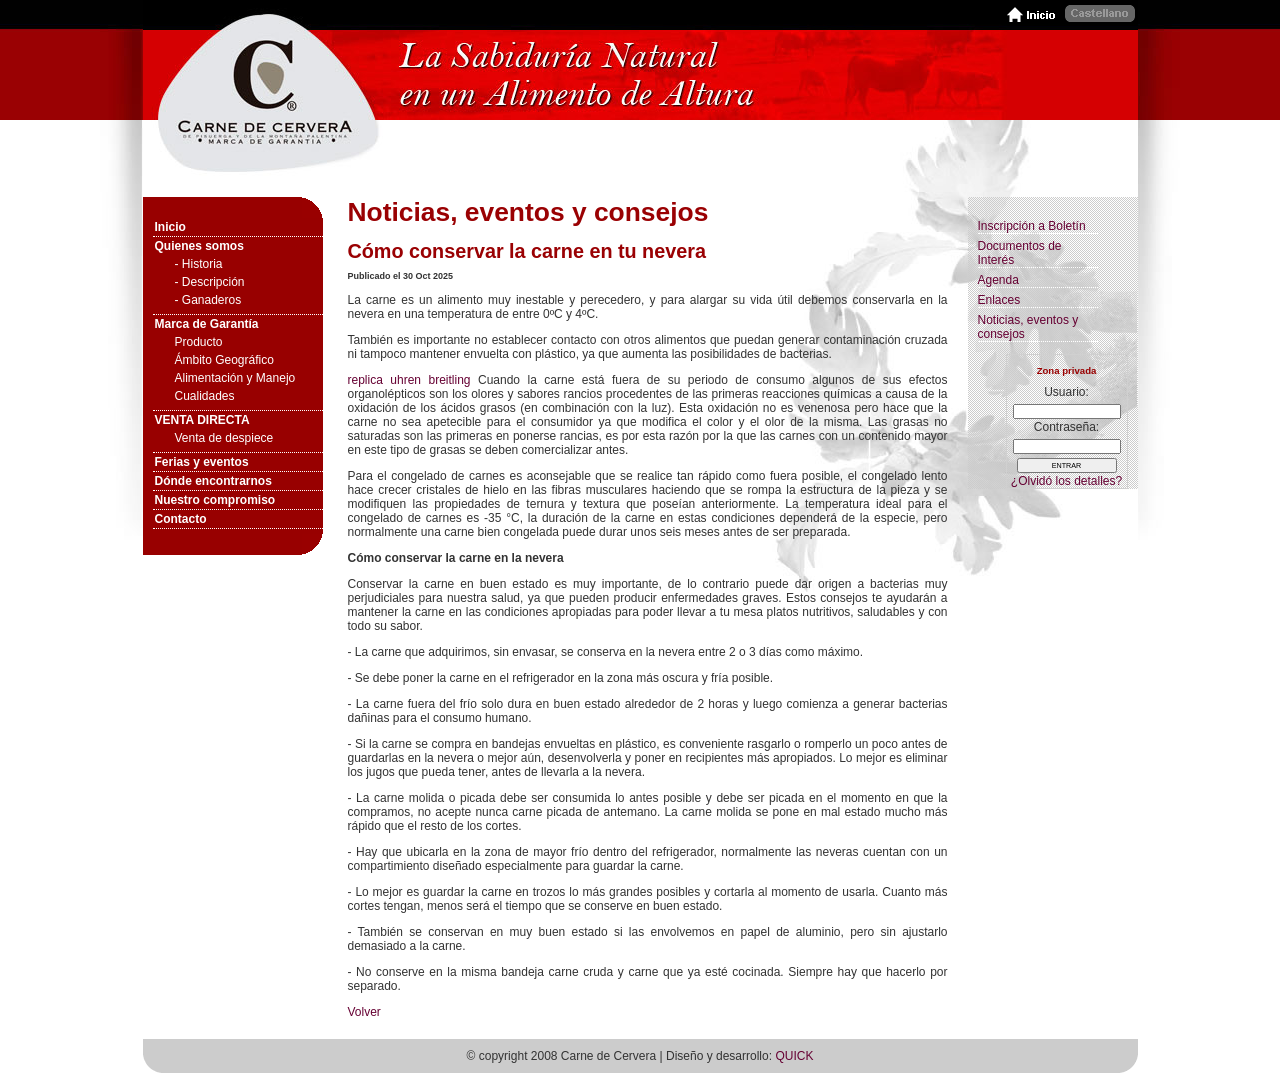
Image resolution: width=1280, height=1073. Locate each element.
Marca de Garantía (207, 324)
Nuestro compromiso (215, 500)
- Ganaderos (208, 300)
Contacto (181, 519)
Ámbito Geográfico (224, 360)
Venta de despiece (224, 438)
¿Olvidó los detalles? (1066, 481)
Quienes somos (199, 246)
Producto (199, 342)
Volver (364, 1012)
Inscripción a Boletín (1032, 226)
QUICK (794, 1056)
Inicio (170, 227)
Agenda (998, 280)
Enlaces (999, 300)
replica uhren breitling (409, 380)
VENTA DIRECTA (202, 420)
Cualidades (205, 396)
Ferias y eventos (202, 462)
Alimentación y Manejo (235, 378)
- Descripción (210, 282)
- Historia (199, 264)
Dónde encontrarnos (213, 481)
